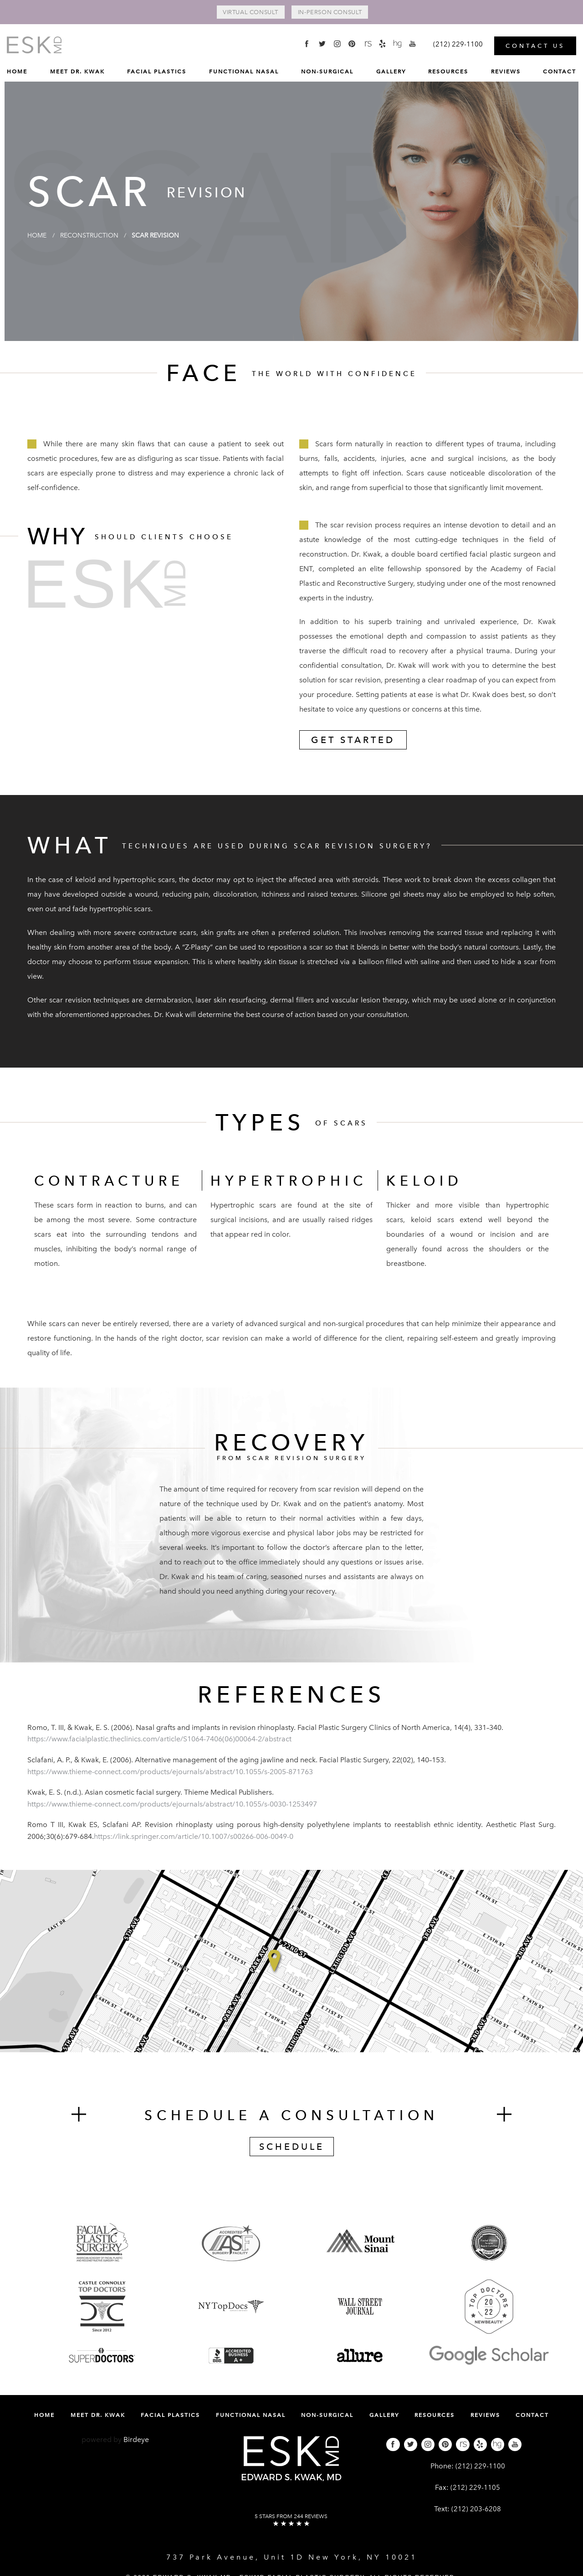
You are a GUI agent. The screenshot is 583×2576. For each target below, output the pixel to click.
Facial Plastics (156, 69)
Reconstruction (98, 236)
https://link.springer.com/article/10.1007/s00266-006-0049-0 (193, 1837)
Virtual (241, 13)
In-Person (339, 13)
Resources (448, 69)
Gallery (391, 69)
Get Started (353, 741)
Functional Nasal (244, 69)
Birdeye (136, 2440)
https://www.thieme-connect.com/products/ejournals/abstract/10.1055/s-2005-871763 (170, 1772)
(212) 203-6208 (476, 2510)
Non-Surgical (327, 69)
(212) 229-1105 (475, 2488)
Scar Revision (174, 236)
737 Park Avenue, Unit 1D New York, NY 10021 (291, 2558)
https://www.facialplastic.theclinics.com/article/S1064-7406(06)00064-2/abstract (159, 1740)
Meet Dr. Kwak (77, 69)
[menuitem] (17, 71)
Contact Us (535, 43)
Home (17, 69)
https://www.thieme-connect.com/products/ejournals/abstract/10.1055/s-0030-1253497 (172, 1805)
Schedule (291, 2147)
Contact (559, 69)
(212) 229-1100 (480, 2467)
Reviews (506, 69)
